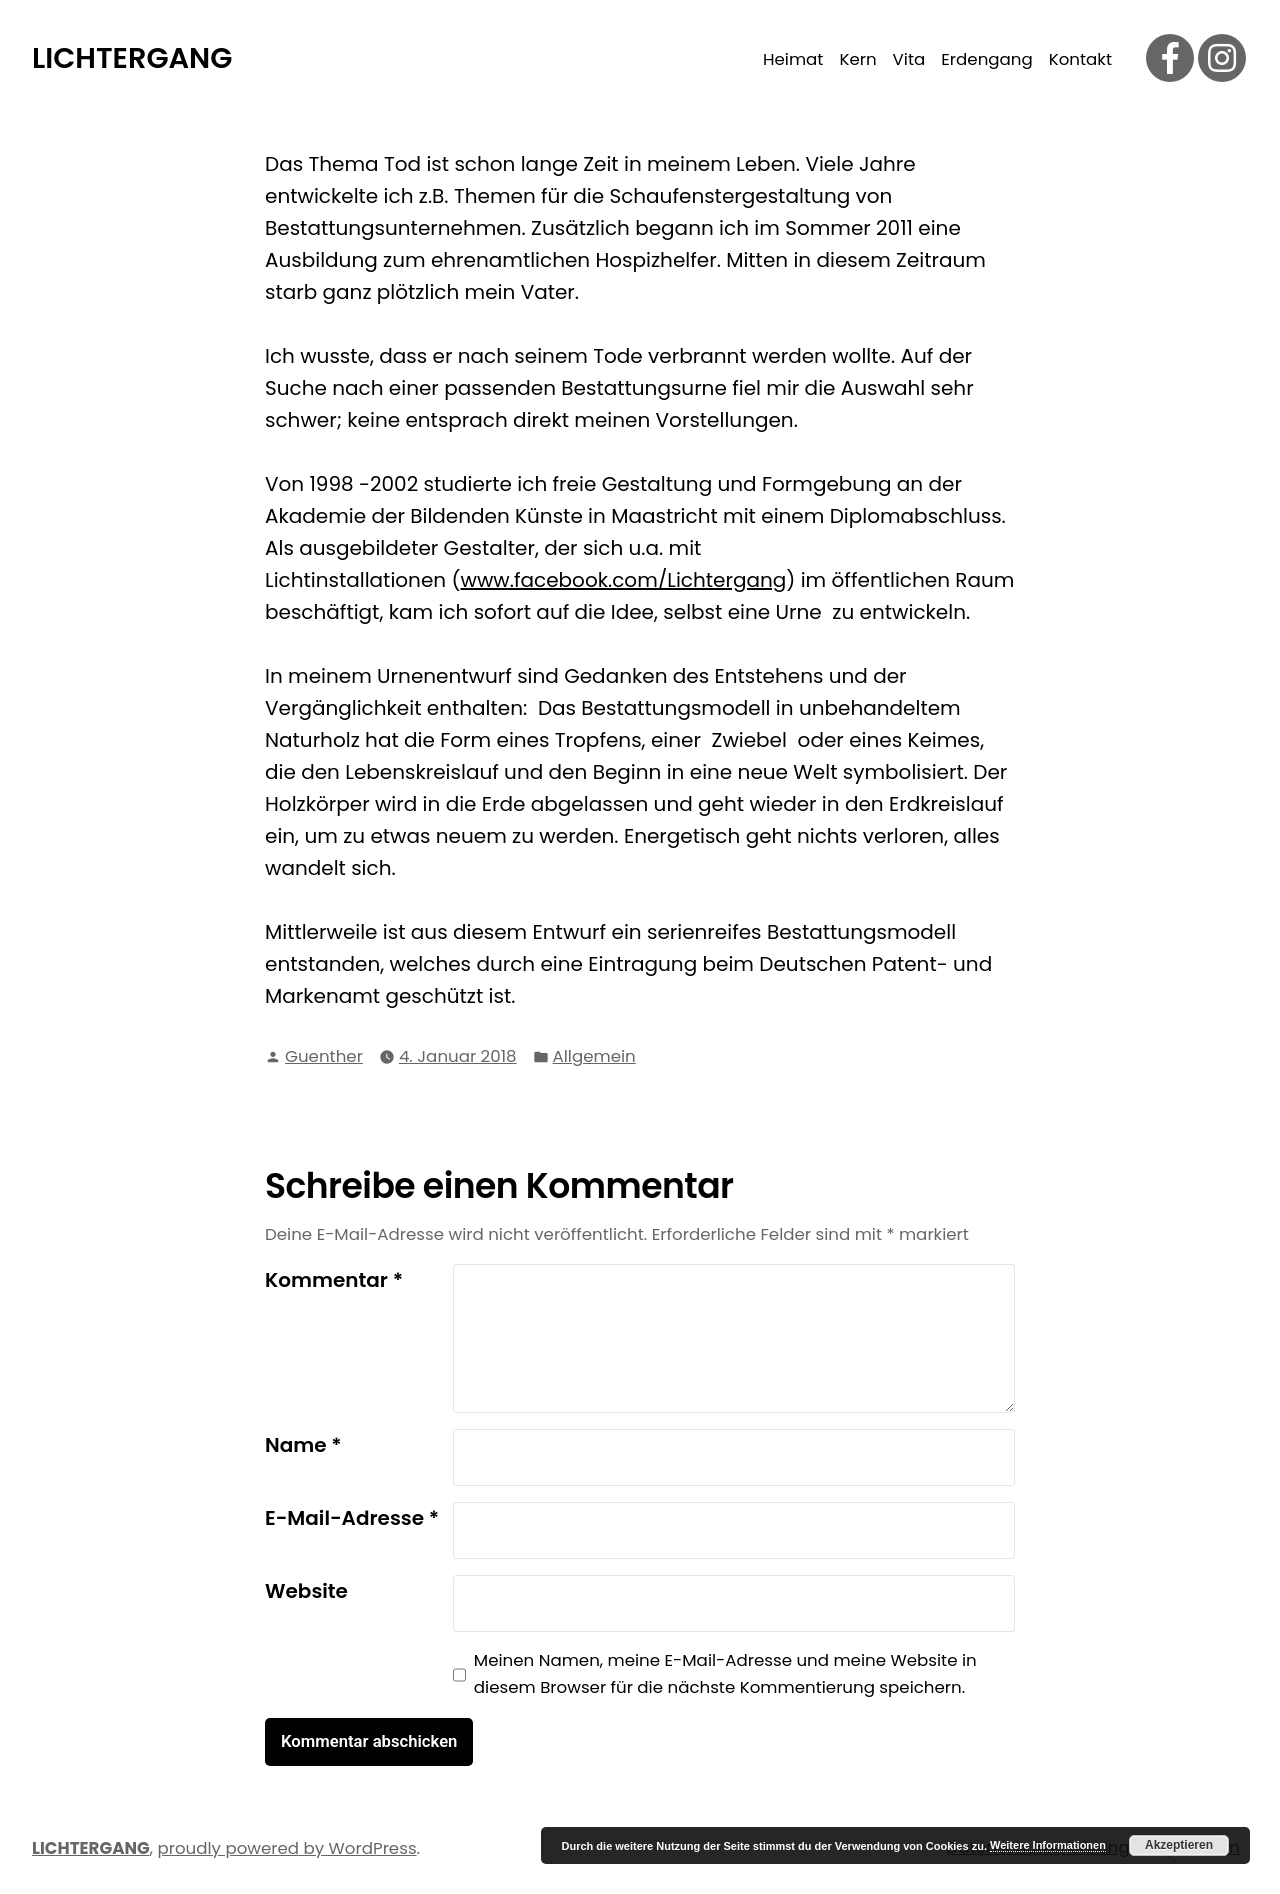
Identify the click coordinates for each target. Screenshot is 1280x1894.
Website (306, 1591)
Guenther (324, 1056)
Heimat (793, 59)
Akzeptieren (1179, 1845)
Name (303, 1445)
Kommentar (334, 1280)
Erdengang (986, 59)
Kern (857, 59)
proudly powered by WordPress (286, 1848)
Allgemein (594, 1056)
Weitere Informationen (1048, 1845)
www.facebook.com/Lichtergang (624, 580)
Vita (909, 59)
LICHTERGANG (132, 58)
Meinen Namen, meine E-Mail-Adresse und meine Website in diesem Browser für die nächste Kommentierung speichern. (725, 1674)
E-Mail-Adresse (352, 1518)
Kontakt (1080, 59)
